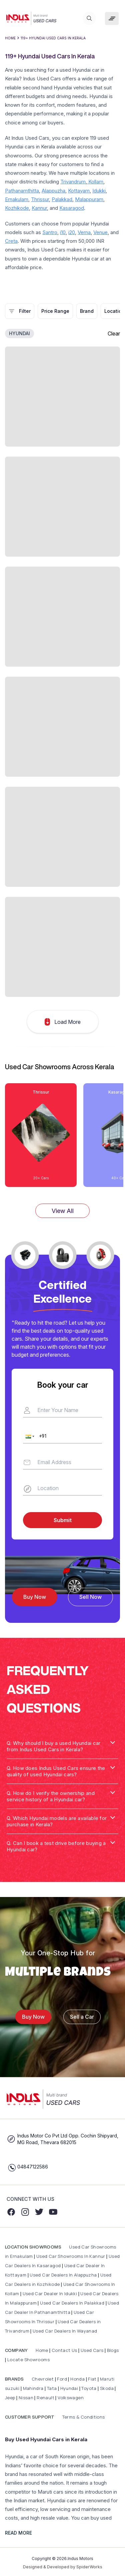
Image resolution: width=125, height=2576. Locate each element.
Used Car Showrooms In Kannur (70, 2256)
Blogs (113, 2350)
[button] (29, 1436)
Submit (63, 1520)
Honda (78, 2379)
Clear (114, 333)
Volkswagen (71, 2398)
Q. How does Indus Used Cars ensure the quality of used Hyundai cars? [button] (56, 1771)
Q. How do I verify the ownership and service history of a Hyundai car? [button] (51, 1796)
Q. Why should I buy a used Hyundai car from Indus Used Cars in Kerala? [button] (53, 1746)
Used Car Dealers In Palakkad (72, 2303)
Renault (46, 2398)
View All (63, 1210)
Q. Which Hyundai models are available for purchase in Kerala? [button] (57, 1821)
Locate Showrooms (28, 2360)
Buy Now (34, 1596)
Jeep (10, 2398)
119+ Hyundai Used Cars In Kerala (53, 38)
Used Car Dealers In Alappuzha (63, 2275)
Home (10, 38)
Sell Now (90, 1596)
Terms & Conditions (83, 2417)
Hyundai (69, 2388)
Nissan (27, 2398)
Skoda (107, 2388)
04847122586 (32, 2166)
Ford (62, 2379)
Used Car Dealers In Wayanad (65, 2331)
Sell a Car (82, 2016)
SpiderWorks (88, 2566)
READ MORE (18, 2533)
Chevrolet (42, 2379)
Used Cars (92, 2350)
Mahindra (34, 2388)
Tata (52, 2388)
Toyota (88, 2388)
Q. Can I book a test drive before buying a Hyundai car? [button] (56, 1846)
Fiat (93, 2379)
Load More (63, 1022)
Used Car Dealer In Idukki (50, 2294)
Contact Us (64, 2350)
